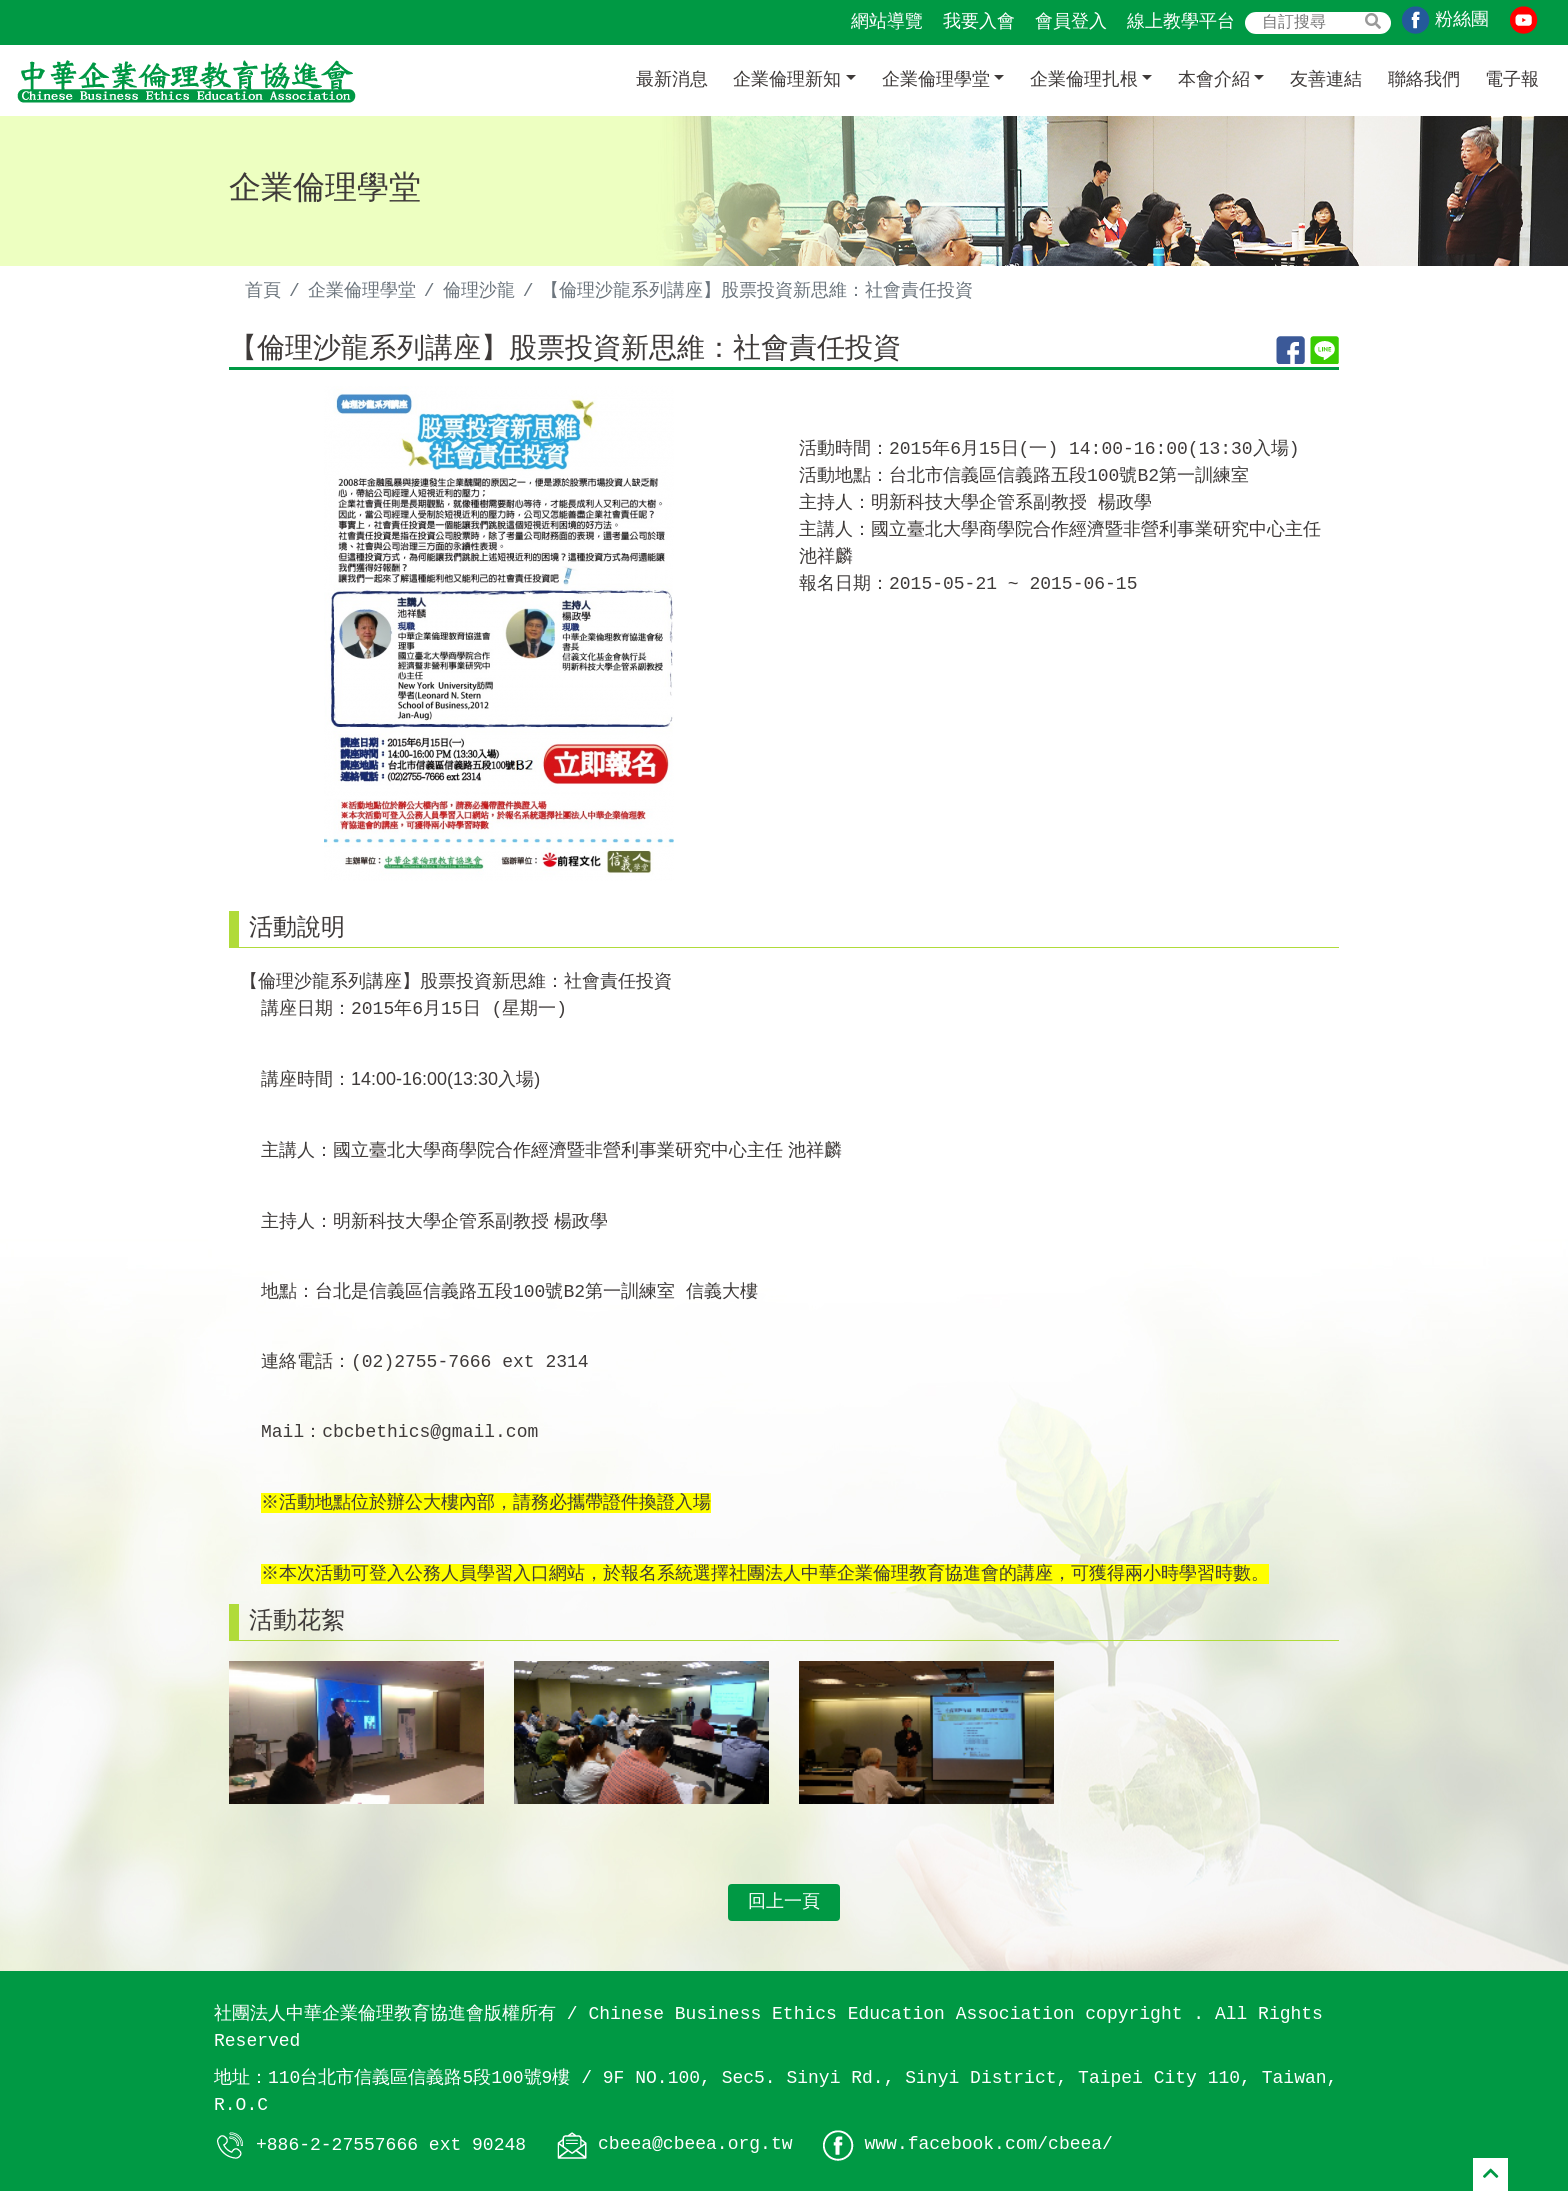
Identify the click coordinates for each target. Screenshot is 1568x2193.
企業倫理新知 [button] (787, 80)
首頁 (263, 291)
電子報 (1512, 80)
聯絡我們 (1424, 80)
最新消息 (672, 80)
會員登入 (1071, 22)
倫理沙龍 (479, 291)
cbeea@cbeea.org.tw (695, 2147)
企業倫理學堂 (362, 291)
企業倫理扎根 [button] (1084, 80)
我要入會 (979, 22)
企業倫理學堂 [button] (936, 80)
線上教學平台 (1181, 22)
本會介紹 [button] (1214, 80)
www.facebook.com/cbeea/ (988, 2147)
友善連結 (1326, 80)
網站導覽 (887, 22)
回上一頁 (784, 1904)
